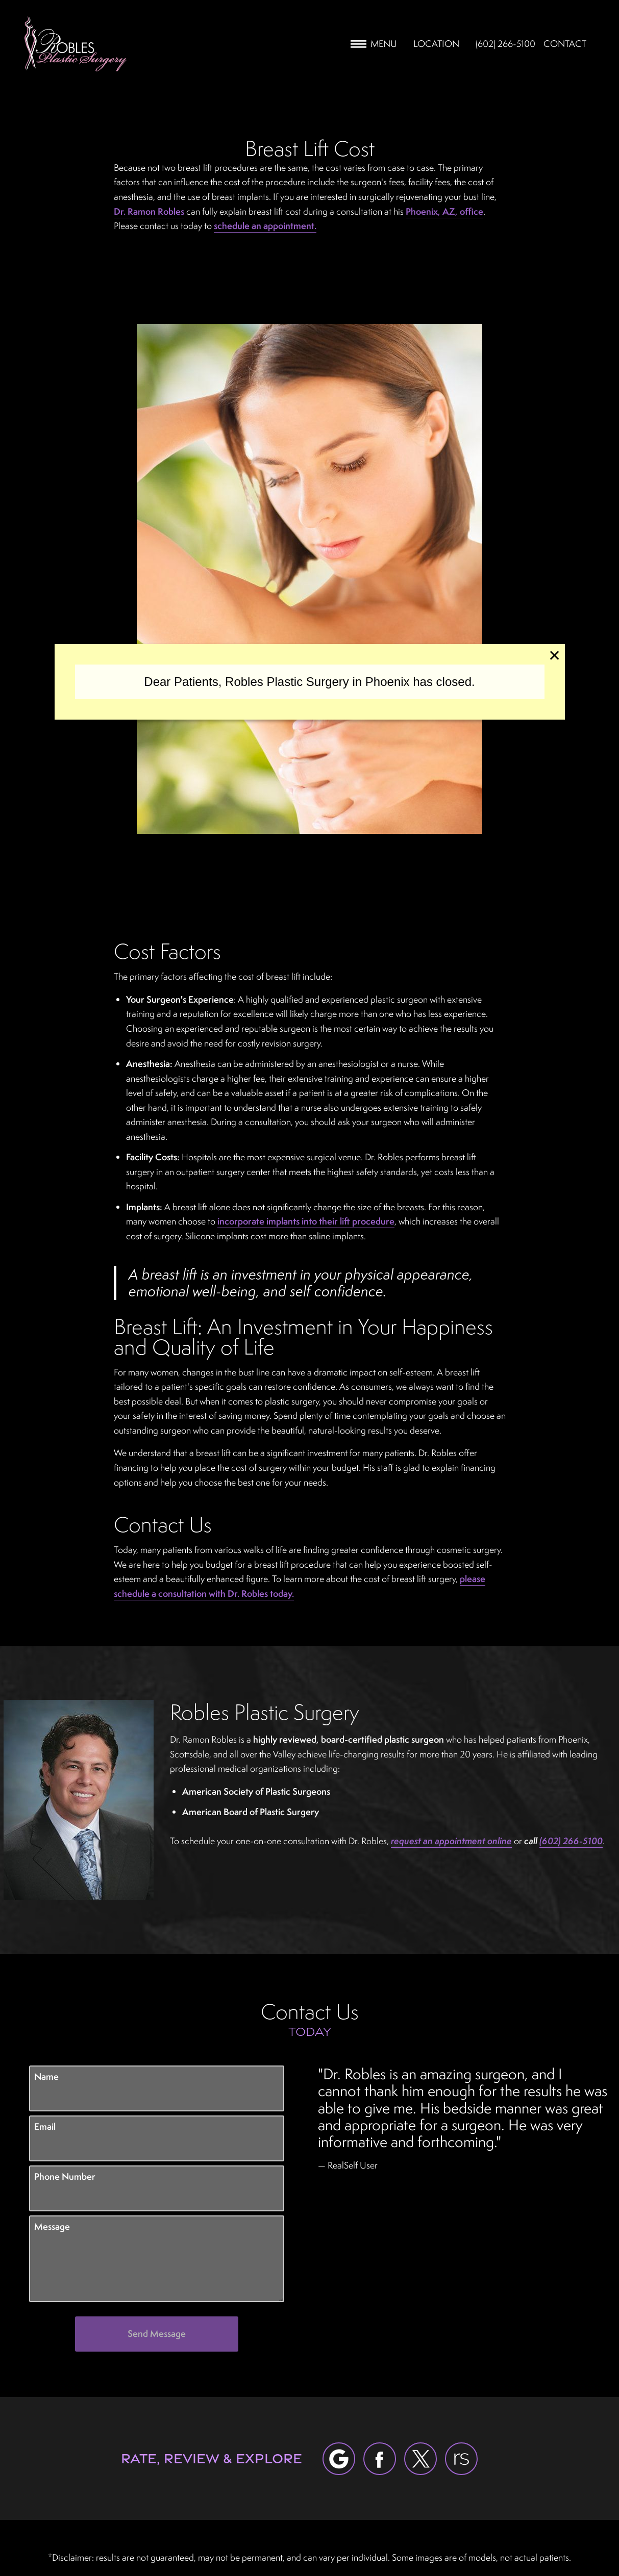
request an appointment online (451, 1840)
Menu (374, 44)
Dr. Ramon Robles (149, 211)
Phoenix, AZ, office (444, 211)
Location (436, 44)
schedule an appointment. (265, 225)
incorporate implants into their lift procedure (305, 1221)
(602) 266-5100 (571, 1840)
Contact (564, 44)
